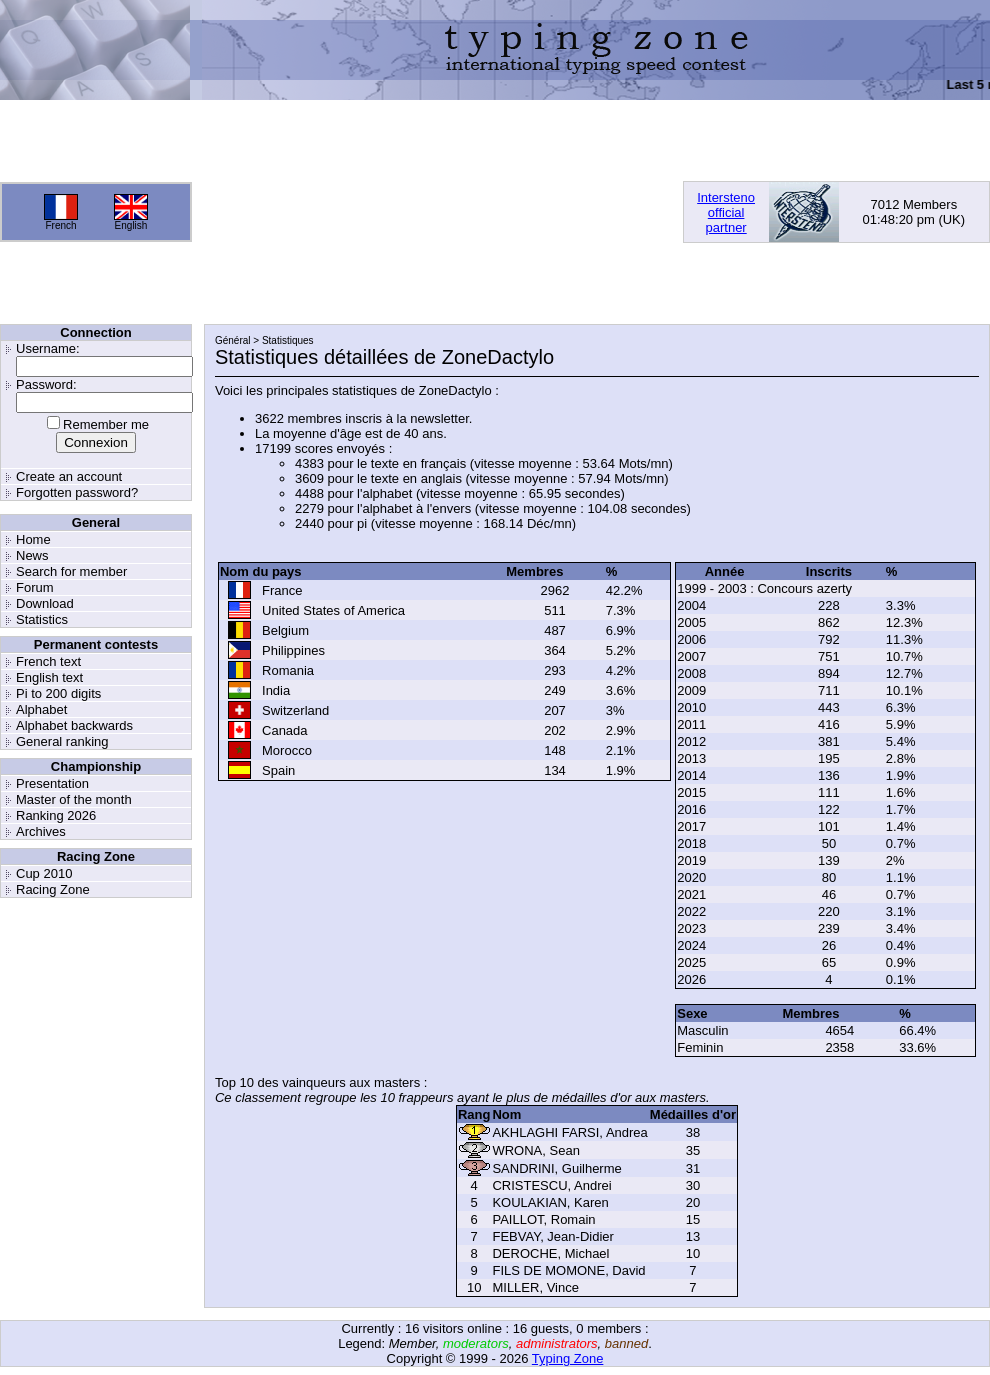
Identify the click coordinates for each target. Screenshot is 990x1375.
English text (49, 677)
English (131, 225)
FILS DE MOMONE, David (568, 1270)
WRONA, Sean (535, 1150)
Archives (41, 831)
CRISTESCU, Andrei (551, 1185)
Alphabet (41, 709)
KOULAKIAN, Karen (550, 1202)
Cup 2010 (44, 873)
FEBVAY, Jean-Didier (552, 1236)
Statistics (42, 619)
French (60, 225)
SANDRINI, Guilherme (556, 1168)
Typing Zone (568, 1358)
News (32, 555)
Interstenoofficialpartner (726, 212)
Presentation (52, 783)
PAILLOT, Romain (543, 1219)
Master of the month (74, 799)
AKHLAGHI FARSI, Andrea (569, 1132)
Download (45, 603)
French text (48, 661)
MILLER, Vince (535, 1287)
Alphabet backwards (74, 725)
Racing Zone (53, 889)
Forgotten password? (77, 492)
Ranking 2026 (56, 815)
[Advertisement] (316, 212)
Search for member (71, 571)
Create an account (69, 476)
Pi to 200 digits (58, 693)
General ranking (62, 741)
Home (33, 539)
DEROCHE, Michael (550, 1253)
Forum (35, 587)
